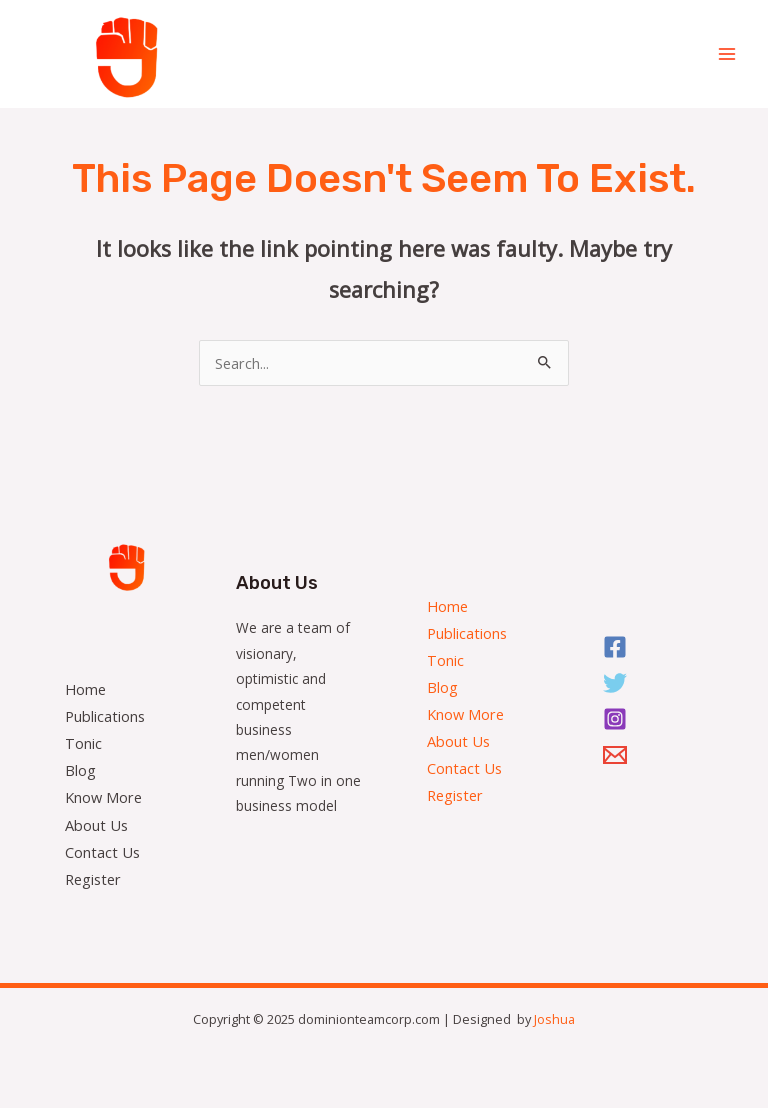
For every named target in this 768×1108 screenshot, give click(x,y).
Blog (80, 770)
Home (85, 689)
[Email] (618, 755)
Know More (103, 797)
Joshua (554, 1019)
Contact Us (102, 852)
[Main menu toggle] (727, 54)
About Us (96, 825)
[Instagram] (618, 719)
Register (93, 879)
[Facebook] (618, 647)
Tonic (83, 743)
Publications (105, 716)
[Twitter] (618, 683)
